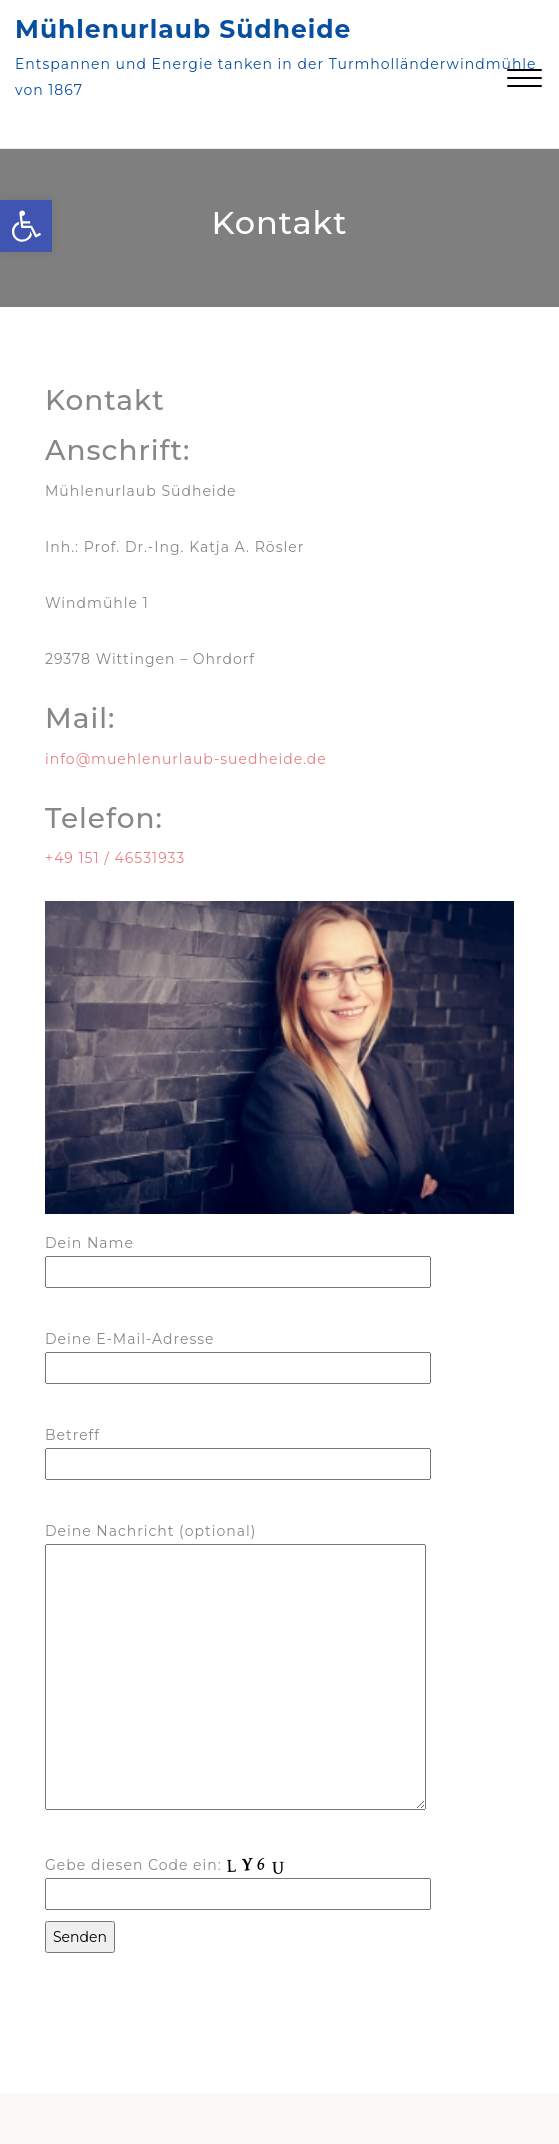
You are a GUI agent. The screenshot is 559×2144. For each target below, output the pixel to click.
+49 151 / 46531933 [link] (117, 858)
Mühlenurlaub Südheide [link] (183, 29)
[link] (26, 226)
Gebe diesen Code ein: (238, 1878)
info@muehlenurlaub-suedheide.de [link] (186, 759)
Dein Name (238, 1257)
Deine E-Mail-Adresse (238, 1353)
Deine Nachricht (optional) (235, 1668)
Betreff (238, 1449)
